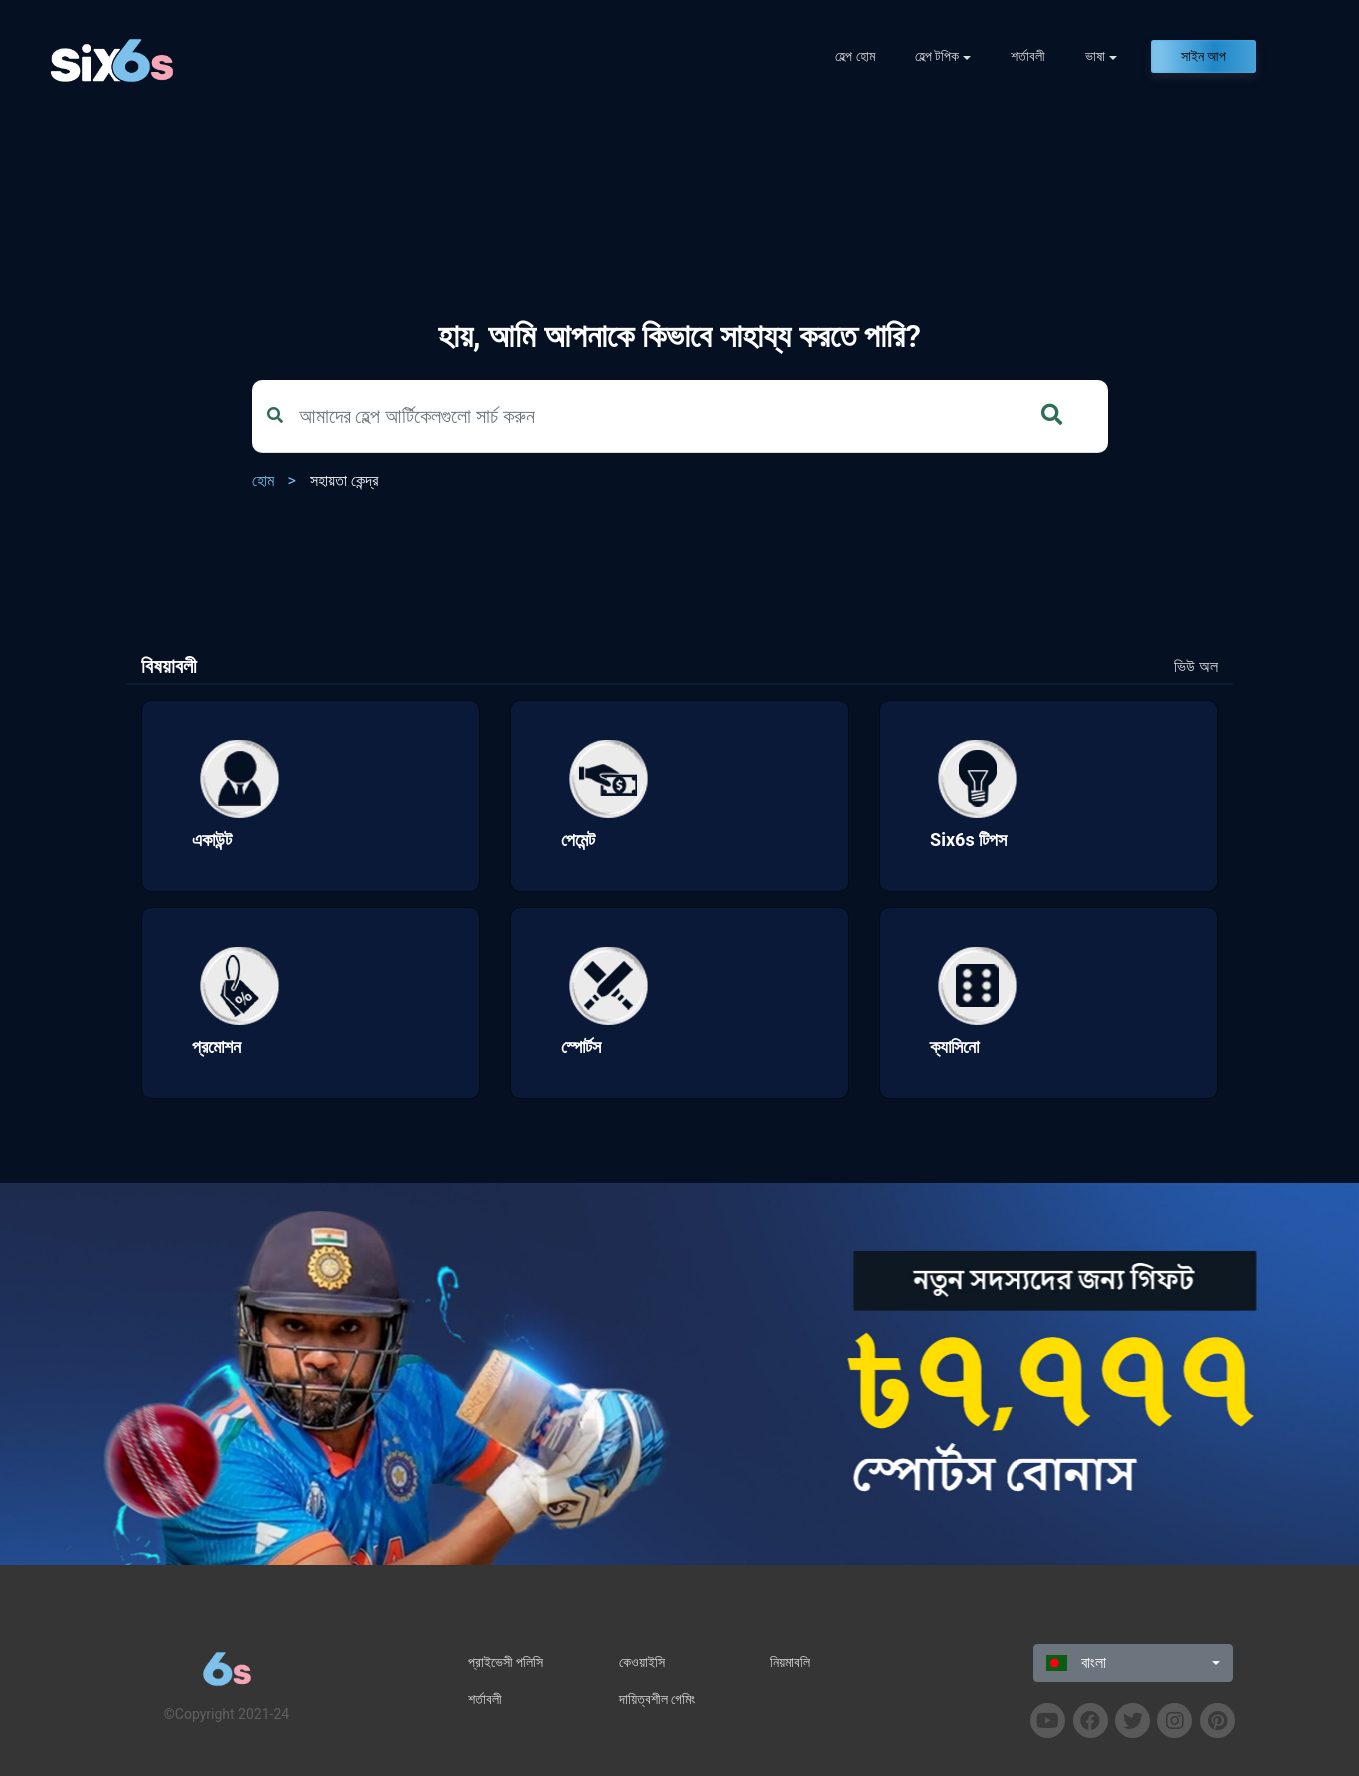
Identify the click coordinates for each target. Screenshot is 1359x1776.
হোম (263, 480)
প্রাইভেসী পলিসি (505, 1662)
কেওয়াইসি (642, 1662)
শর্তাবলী (1028, 56)
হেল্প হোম (854, 56)
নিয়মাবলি (790, 1662)
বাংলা (1076, 1662)
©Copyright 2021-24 (226, 1714)
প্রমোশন (216, 1046)
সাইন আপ (1203, 56)
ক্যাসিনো (954, 1046)
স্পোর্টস (581, 1046)
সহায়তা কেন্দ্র (344, 480)
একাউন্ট (212, 839)
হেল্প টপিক (937, 56)
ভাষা (1095, 56)
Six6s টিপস (968, 839)
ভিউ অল (1196, 666)
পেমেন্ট (578, 839)
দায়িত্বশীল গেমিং (657, 1699)
